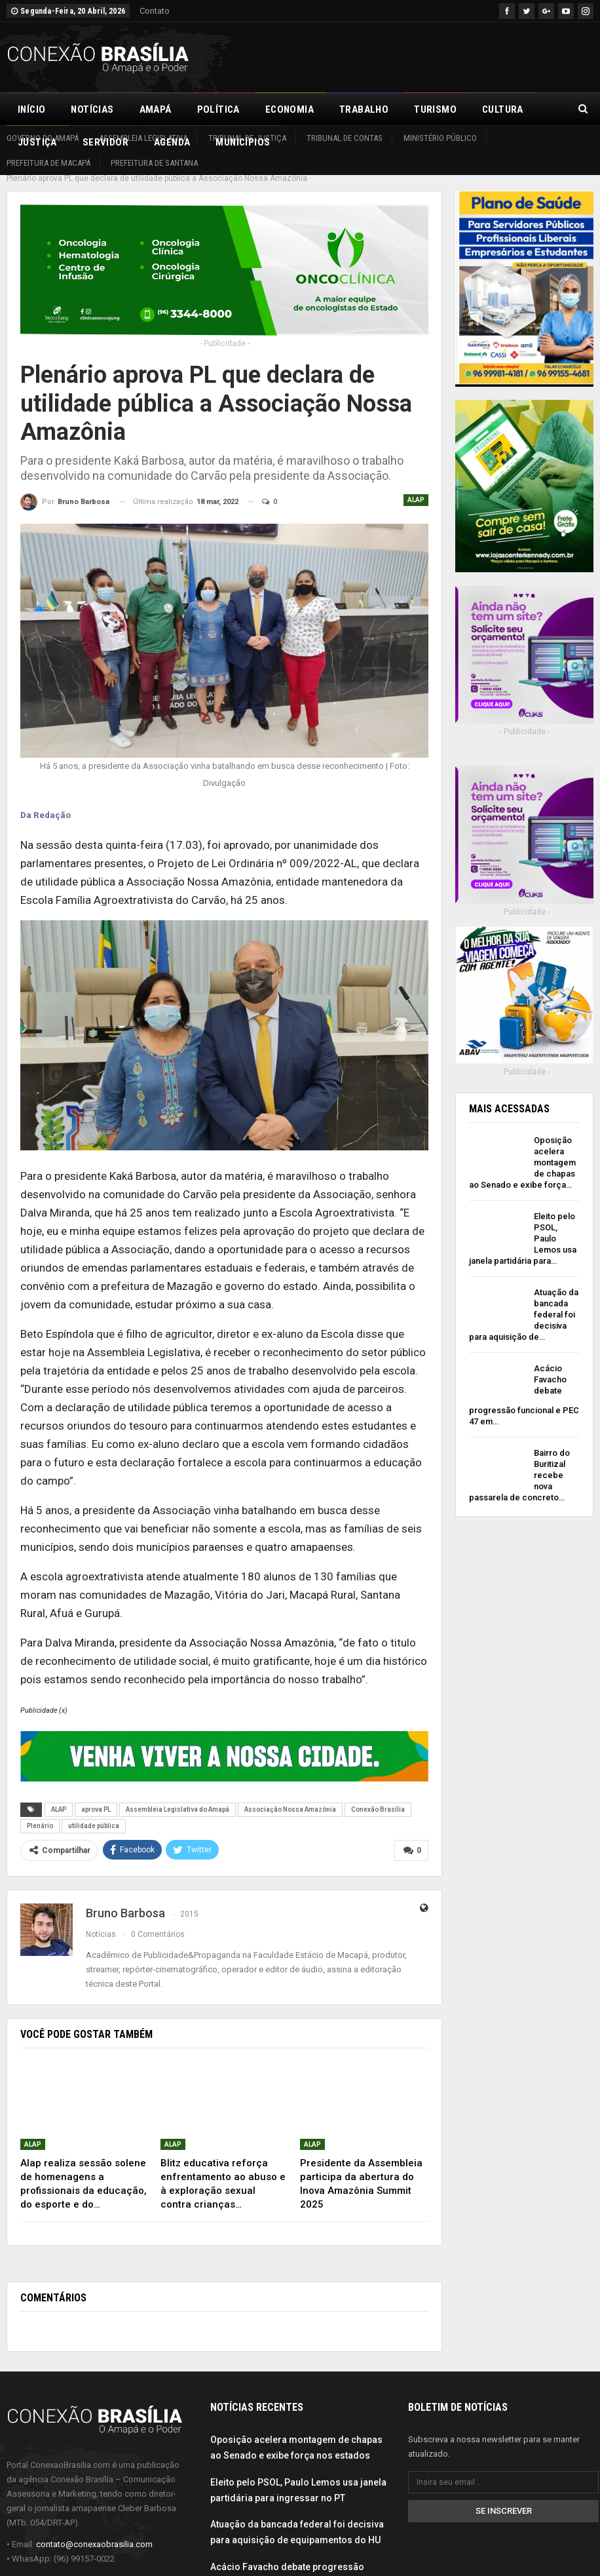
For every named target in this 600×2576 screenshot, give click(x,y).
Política (218, 109)
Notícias (92, 109)
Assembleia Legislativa (143, 138)
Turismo (435, 109)
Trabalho (363, 109)
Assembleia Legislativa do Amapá (177, 1795)
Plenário (40, 1811)
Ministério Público (440, 138)
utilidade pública (93, 1811)
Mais (494, 109)
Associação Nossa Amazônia (290, 1795)
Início (31, 109)
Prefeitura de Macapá (48, 163)
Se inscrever (504, 2496)
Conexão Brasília (378, 1795)
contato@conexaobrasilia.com (94, 2528)
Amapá (156, 109)
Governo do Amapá (43, 138)
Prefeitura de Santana (154, 163)
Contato (155, 11)
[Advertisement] (440, 55)
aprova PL (96, 1795)
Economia (289, 109)
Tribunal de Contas (345, 138)
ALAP (415, 485)
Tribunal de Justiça (247, 138)
